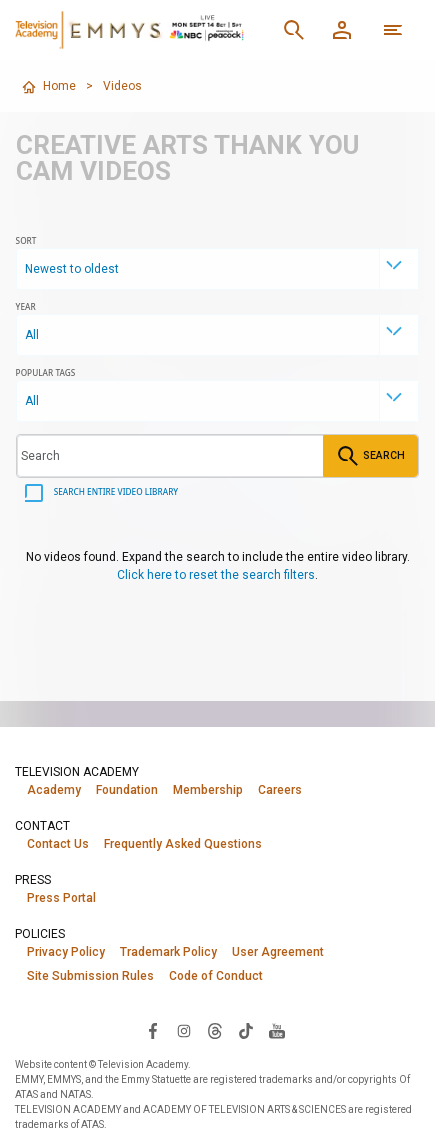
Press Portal (61, 898)
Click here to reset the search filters (216, 575)
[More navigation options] (393, 30)
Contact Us (58, 844)
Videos (122, 86)
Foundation (127, 790)
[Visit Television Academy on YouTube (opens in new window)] (277, 1030)
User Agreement (278, 952)
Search (370, 456)
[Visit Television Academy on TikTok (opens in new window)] (246, 1030)
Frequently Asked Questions (183, 844)
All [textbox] (32, 335)
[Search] (294, 30)
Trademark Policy (168, 952)
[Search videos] (171, 456)
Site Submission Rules (90, 976)
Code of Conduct (216, 976)
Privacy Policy (66, 952)
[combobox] (218, 269)
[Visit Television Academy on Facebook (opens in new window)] (153, 1030)
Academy (54, 790)
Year (26, 306)
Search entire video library (115, 491)
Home (48, 87)
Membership (208, 790)
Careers (280, 790)
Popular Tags (46, 372)
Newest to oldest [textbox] (72, 269)
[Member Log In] (342, 30)
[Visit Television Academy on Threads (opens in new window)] (215, 1030)
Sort (26, 240)
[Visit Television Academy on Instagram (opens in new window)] (184, 1030)
